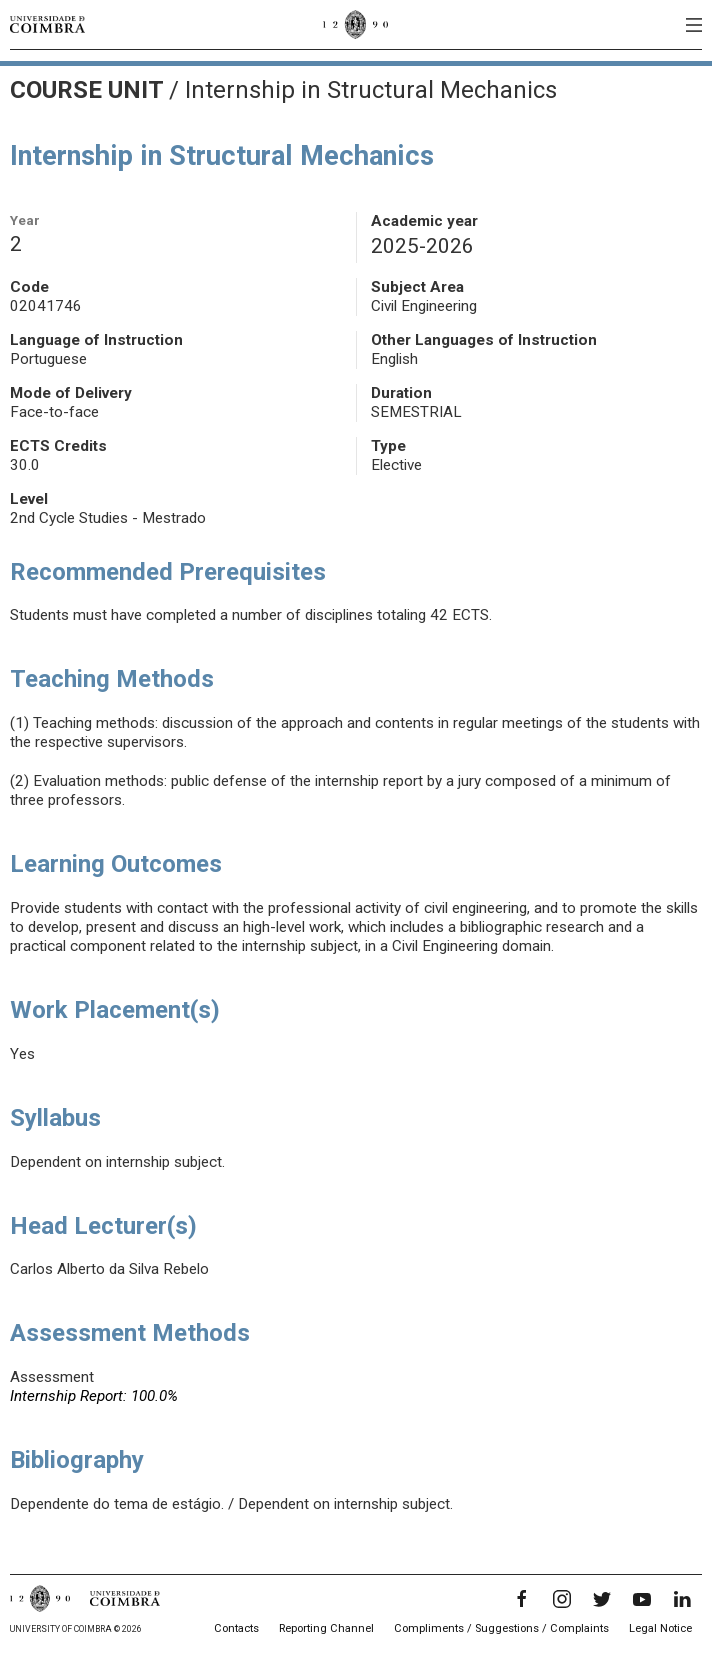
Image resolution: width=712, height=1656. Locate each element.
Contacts (236, 1628)
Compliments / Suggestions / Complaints (501, 1628)
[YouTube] (642, 1599)
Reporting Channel (326, 1628)
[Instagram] (562, 1599)
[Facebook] (522, 1599)
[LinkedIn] (682, 1599)
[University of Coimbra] (47, 24)
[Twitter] (602, 1599)
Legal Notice (660, 1628)
